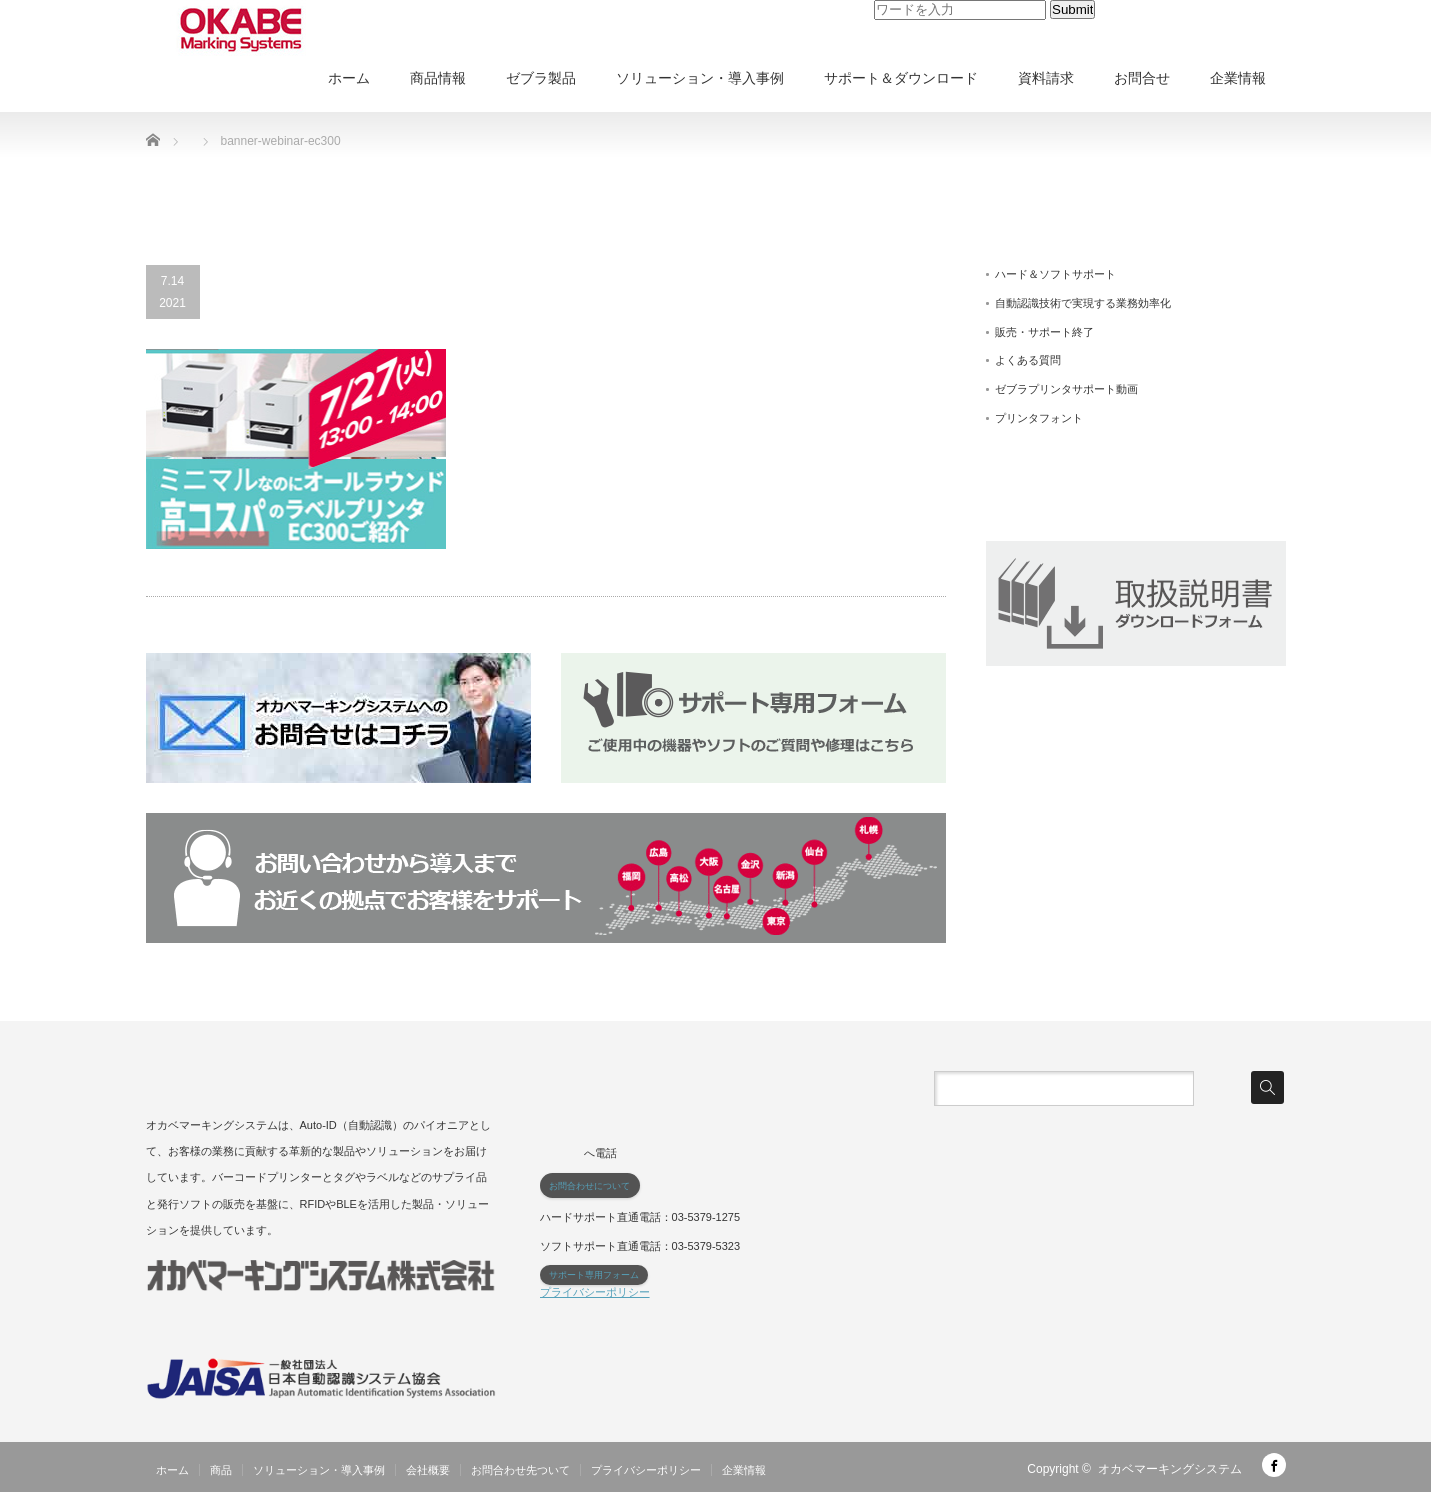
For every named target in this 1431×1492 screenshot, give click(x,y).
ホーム (349, 78)
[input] (960, 10)
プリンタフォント (1039, 418)
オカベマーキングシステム (1170, 1469)
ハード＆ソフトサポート (1055, 274)
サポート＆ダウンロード (901, 78)
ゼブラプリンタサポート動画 (1066, 389)
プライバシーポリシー (595, 1292)
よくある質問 (1028, 360)
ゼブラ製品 (541, 78)
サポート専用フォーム (594, 1275)
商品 (221, 1470)
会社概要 (428, 1470)
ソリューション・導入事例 (700, 78)
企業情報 (1238, 78)
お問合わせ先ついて (520, 1470)
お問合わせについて (589, 1186)
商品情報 (438, 78)
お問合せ (1142, 78)
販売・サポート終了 (1044, 332)
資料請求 (1046, 78)
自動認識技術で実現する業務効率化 (1083, 303)
